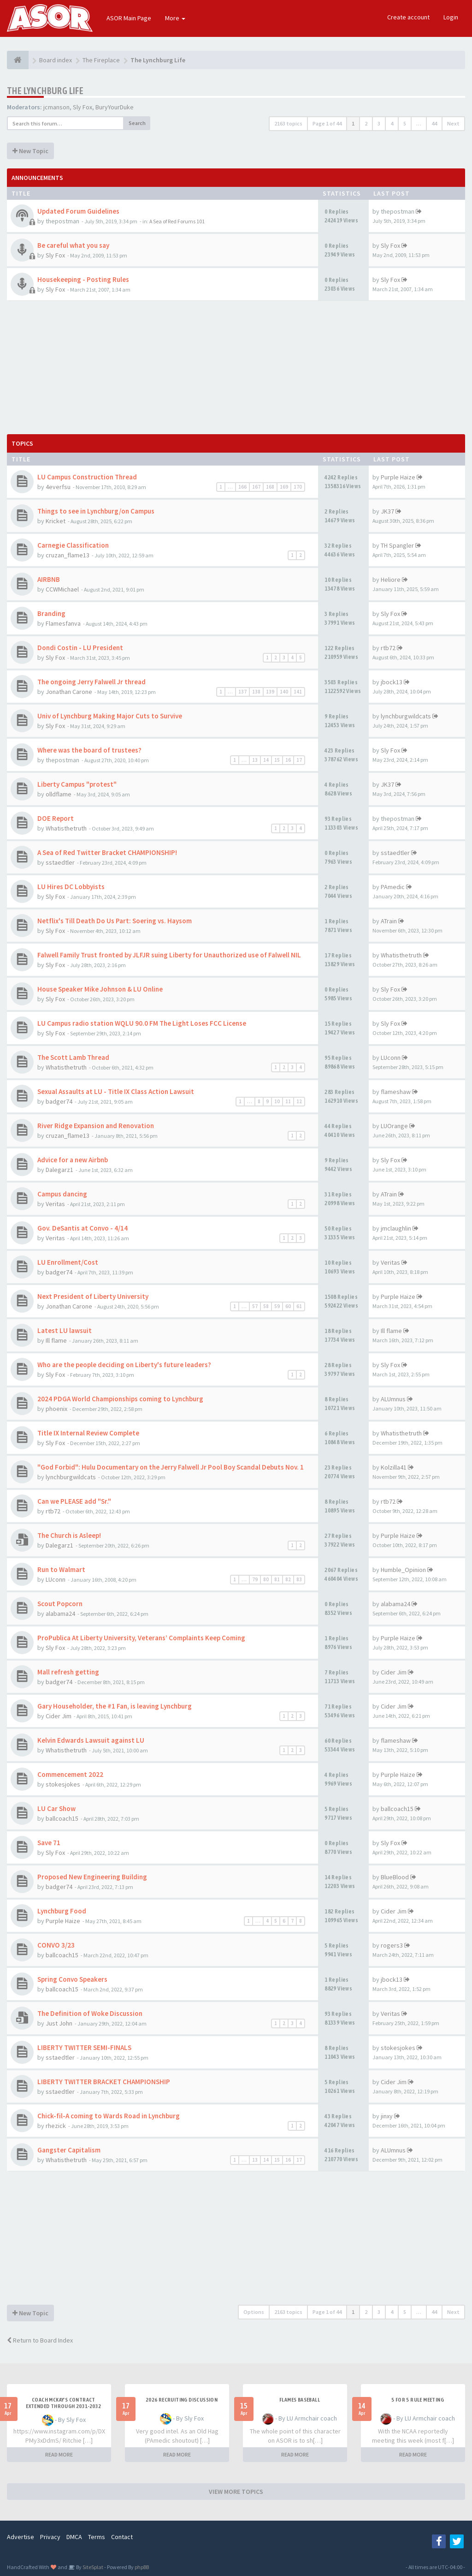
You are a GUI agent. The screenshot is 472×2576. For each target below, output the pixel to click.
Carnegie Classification (73, 545)
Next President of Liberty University (92, 1296)
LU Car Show (56, 1808)
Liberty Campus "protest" (77, 784)
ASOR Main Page (128, 18)
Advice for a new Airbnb (72, 1159)
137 (242, 691)
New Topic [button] (30, 151)
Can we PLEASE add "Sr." (74, 1501)
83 (299, 1579)
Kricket (55, 521)
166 (242, 487)
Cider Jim (394, 1672)
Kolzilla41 (394, 1467)
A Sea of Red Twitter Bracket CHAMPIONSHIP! (107, 852)
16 (288, 760)
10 (277, 1101)
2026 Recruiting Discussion (182, 2400)
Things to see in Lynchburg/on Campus (95, 511)
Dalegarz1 (59, 1169)
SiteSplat (92, 2567)
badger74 (59, 1101)
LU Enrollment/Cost (67, 1262)
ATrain (389, 921)
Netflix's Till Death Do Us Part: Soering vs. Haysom (114, 920)
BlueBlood (395, 1877)
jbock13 (391, 682)
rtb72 (388, 648)
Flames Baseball (299, 2400)
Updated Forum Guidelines (78, 211)
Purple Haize (398, 477)
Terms (96, 2537)
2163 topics (288, 123)
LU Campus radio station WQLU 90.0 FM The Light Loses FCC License (141, 1023)
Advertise (20, 2537)
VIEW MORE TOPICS (236, 2491)
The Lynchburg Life (45, 90)
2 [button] (366, 123)
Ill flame (56, 1340)
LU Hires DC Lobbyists (71, 886)
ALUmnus (393, 1399)
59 (277, 1306)
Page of (327, 123)
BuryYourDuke (114, 107)
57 (255, 1306)
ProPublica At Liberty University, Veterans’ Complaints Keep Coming (141, 1637)
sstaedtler (60, 862)
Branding (51, 613)
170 (298, 487)
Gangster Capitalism (68, 2150)
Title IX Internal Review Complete (88, 1432)
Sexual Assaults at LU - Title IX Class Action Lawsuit (115, 1091)
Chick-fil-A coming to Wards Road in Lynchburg (108, 2115)
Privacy (50, 2537)
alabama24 (60, 1613)
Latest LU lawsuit (64, 1330)
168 (270, 487)
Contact (122, 2537)
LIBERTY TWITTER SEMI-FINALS (84, 2047)
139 (270, 691)
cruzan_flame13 (67, 555)
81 (277, 1579)
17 (299, 760)
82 (288, 1579)
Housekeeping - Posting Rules (83, 279)
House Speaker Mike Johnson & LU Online (100, 989)
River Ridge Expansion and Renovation (95, 1125)
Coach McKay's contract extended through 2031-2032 (63, 2403)
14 (266, 760)
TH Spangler (397, 545)
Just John (59, 2023)
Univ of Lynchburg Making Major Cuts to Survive (109, 715)
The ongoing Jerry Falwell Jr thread (91, 681)
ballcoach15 (62, 1818)
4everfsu (58, 487)
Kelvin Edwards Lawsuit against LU (90, 1740)
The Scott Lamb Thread (73, 1057)
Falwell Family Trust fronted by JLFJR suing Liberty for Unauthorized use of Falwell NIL (169, 954)
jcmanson (56, 107)
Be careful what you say (73, 245)
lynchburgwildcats (406, 716)
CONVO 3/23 (56, 1945)
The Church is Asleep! (69, 1535)
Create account (408, 17)
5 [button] (404, 123)
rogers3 (392, 1945)
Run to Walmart (61, 1569)
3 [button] (379, 123)
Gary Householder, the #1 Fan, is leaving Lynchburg (114, 1706)
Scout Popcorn (60, 1603)
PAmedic (393, 887)
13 (255, 760)
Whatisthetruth (66, 828)
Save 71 (48, 1842)
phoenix (56, 1409)
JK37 (387, 511)
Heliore (391, 579)
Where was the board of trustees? (89, 750)
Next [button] (453, 123)
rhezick (56, 2126)
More (175, 18)
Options (253, 2311)
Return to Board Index (40, 2340)
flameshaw (396, 1092)
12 (299, 1101)
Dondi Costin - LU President (80, 647)
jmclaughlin (396, 1228)
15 (277, 760)
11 (288, 1101)
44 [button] (434, 123)
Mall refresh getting (68, 1672)
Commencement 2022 (70, 1774)
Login (450, 17)
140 (284, 691)
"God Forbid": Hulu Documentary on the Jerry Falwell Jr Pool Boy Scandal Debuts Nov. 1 (170, 1467)
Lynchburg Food (61, 1911)
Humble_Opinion (403, 1570)
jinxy (387, 2116)
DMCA (74, 2537)
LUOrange (394, 1126)
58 (266, 1306)
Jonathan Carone (69, 691)
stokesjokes (63, 1784)
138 (256, 691)
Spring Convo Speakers (72, 1979)
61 (299, 1306)
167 (256, 487)
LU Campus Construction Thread (87, 476)
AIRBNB (48, 579)
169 (284, 487)
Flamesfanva (63, 623)
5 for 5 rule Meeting (417, 2400)
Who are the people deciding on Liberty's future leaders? (124, 1364)
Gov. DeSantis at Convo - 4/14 (82, 1228)
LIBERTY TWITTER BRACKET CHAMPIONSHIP (103, 2081)
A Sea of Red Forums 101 (177, 221)
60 (288, 1306)
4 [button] (391, 123)
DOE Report (55, 818)
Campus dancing (62, 1193)
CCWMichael (62, 589)
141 (298, 691)
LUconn (391, 1057)
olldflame (58, 794)
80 (266, 1579)
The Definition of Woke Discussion (89, 2013)
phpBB (142, 2567)
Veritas (55, 1204)
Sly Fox (82, 107)
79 (255, 1579)
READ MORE (59, 2454)
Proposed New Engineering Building (92, 1876)
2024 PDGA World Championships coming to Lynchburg (120, 1398)
